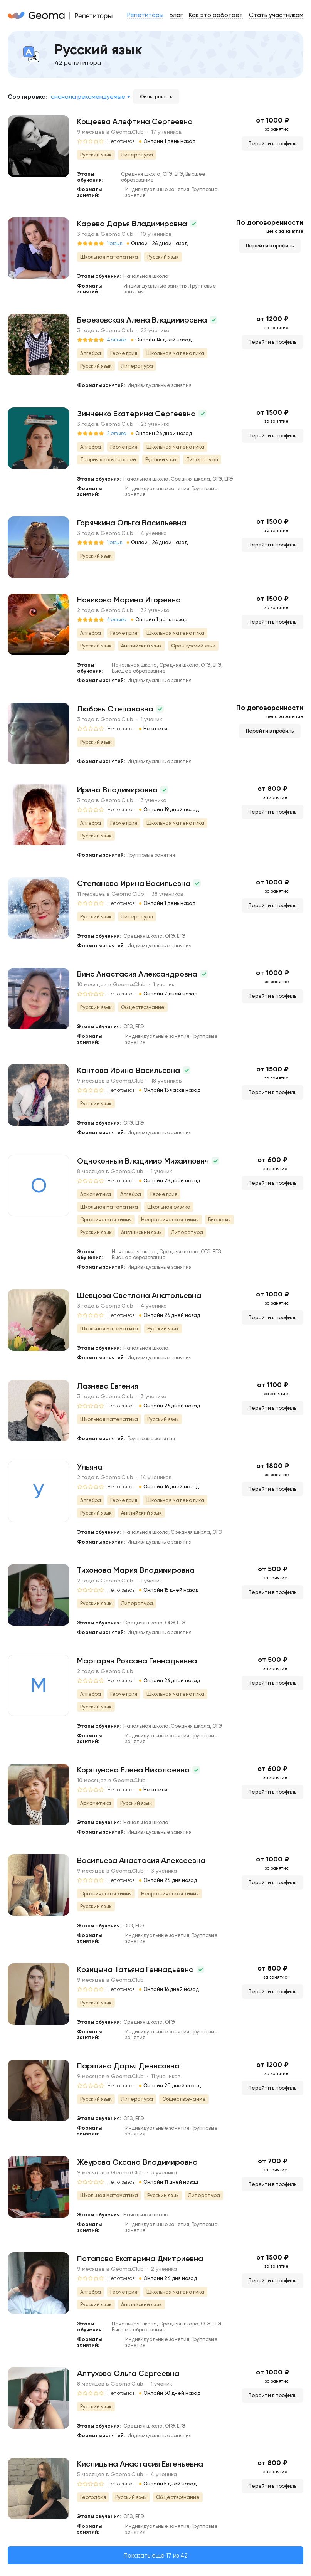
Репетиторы (145, 14)
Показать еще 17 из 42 (156, 2555)
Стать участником (276, 14)
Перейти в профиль (272, 143)
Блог (176, 14)
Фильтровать (156, 96)
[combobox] (90, 96)
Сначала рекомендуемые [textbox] (88, 96)
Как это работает (216, 14)
